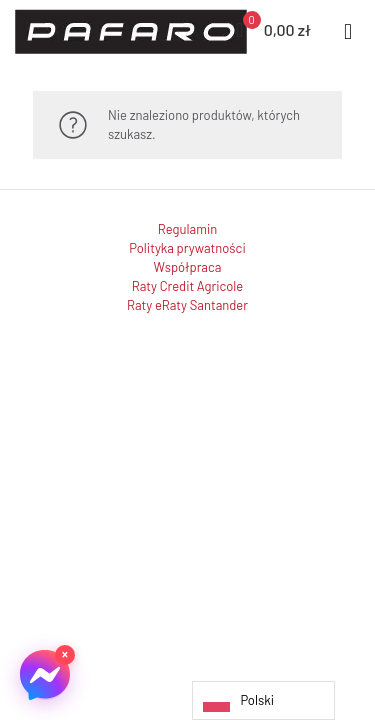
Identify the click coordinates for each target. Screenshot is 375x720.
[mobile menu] (348, 30)
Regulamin (187, 229)
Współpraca (188, 267)
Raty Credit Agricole (187, 286)
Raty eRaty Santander (187, 305)
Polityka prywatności (187, 248)
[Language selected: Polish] (263, 700)
